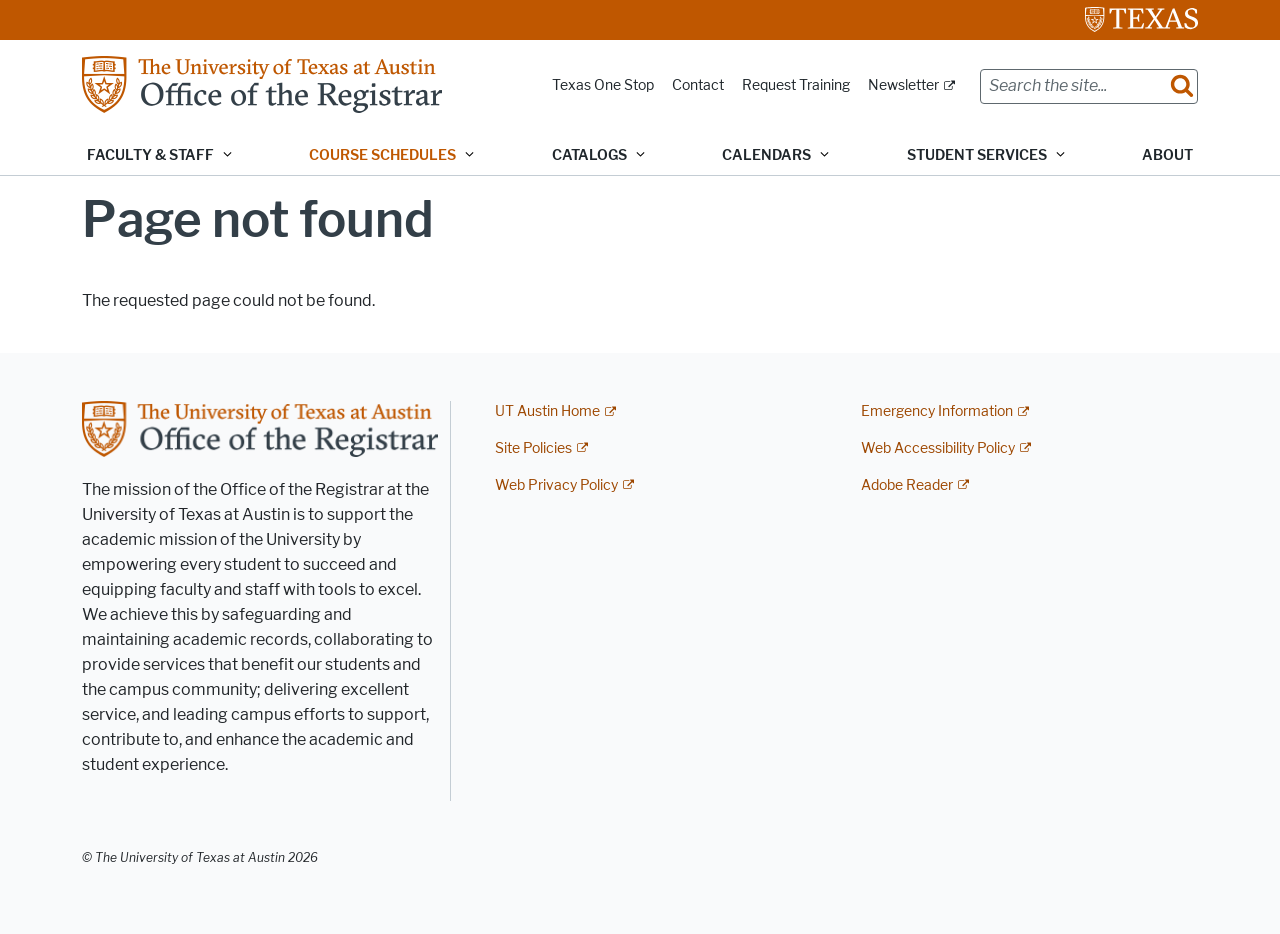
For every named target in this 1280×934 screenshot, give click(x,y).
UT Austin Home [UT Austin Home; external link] (547, 411)
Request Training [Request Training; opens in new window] (796, 85)
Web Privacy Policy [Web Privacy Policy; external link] (556, 485)
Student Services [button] (977, 155)
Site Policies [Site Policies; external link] (533, 448)
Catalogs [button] (589, 155)
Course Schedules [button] (382, 155)
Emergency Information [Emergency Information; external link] (937, 411)
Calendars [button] (766, 155)
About (1167, 155)
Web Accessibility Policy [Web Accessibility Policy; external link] (938, 448)
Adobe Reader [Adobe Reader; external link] (907, 485)
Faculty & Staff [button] (150, 155)
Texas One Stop (603, 85)
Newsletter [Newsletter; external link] (903, 85)
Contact (698, 85)
